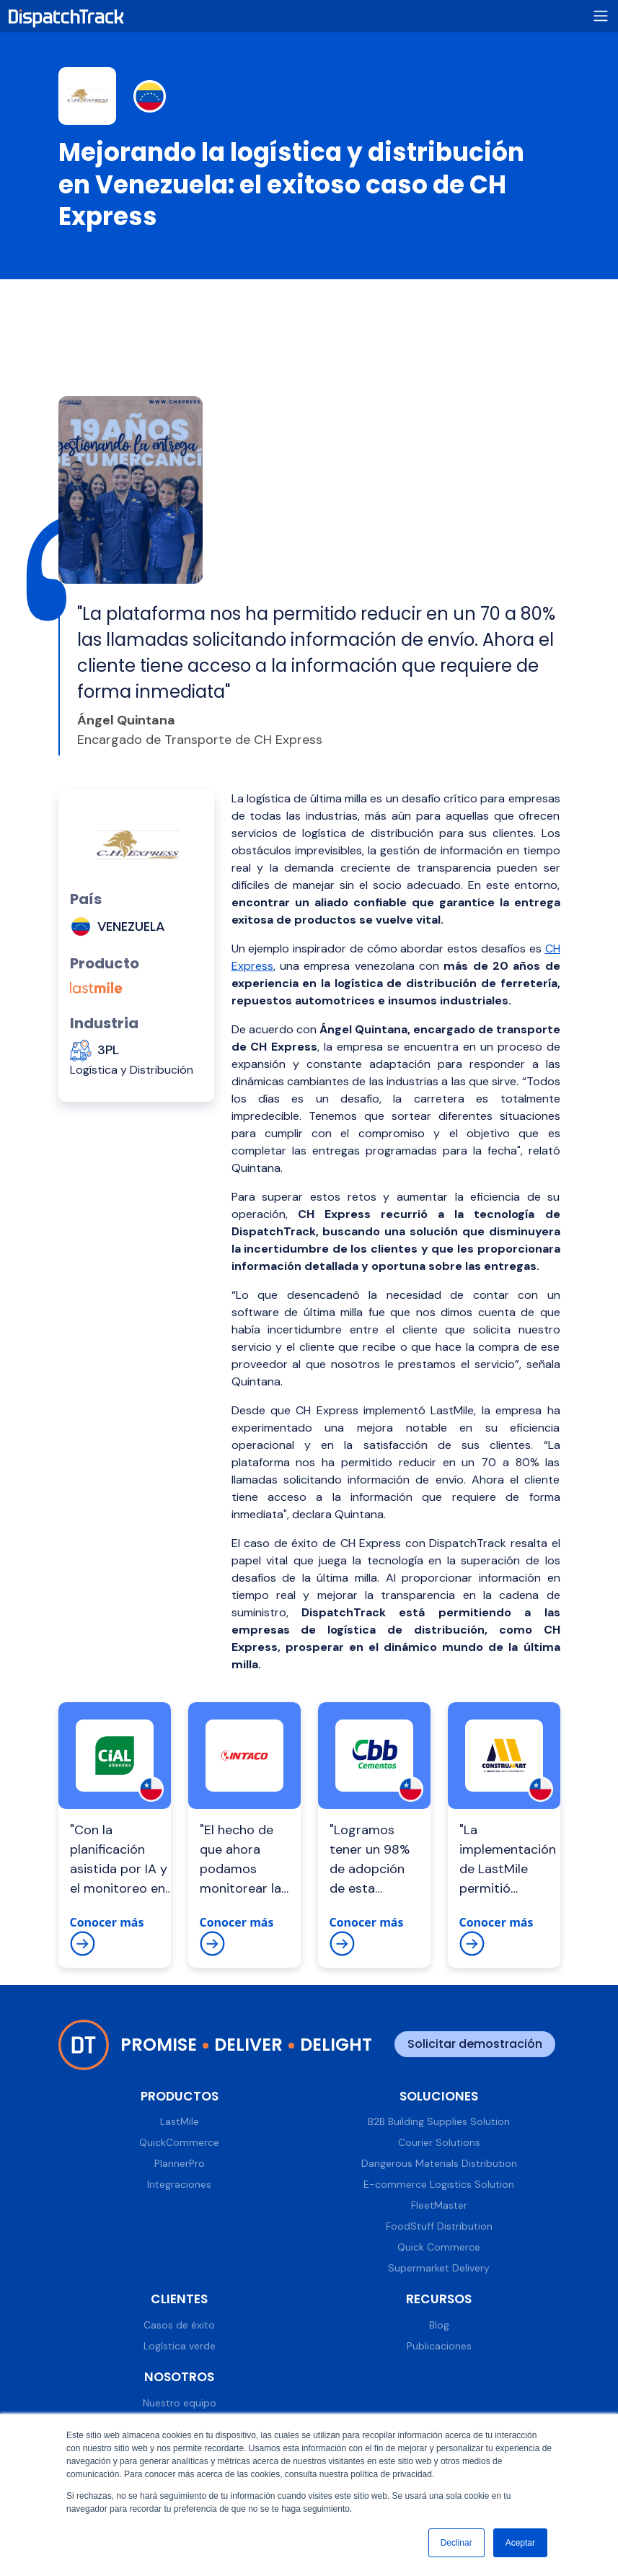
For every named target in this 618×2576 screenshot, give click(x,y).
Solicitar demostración (474, 2044)
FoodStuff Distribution (439, 2226)
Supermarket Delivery (439, 2267)
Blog (439, 2324)
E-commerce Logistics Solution (438, 2184)
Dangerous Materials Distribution (439, 2163)
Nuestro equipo (179, 2402)
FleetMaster (439, 2205)
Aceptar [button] (520, 2543)
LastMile (179, 2121)
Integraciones (179, 2184)
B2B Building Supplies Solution (439, 2121)
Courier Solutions (439, 2142)
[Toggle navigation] (600, 16)
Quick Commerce (438, 2246)
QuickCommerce (179, 2142)
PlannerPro (179, 2163)
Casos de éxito (179, 2324)
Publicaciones (439, 2345)
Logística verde (180, 2345)
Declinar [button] (456, 2543)
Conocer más (107, 1935)
